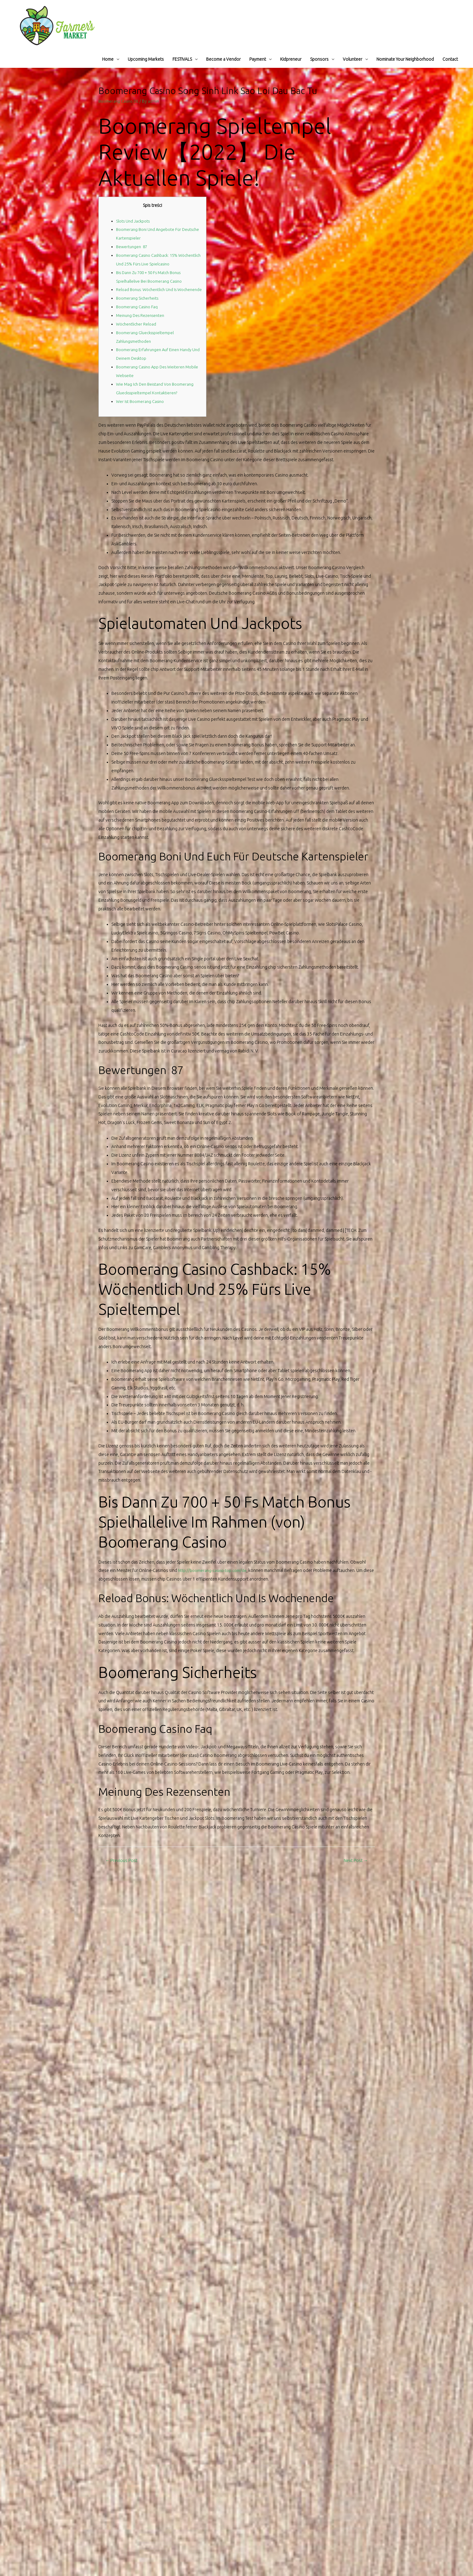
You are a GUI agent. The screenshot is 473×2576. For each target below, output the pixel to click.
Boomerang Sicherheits (138, 306)
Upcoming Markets (146, 59)
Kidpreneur (290, 59)
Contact (450, 59)
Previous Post (122, 1869)
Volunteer (352, 59)
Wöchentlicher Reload (137, 332)
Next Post (354, 1869)
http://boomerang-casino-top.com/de (214, 1579)
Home (108, 59)
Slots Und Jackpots (134, 221)
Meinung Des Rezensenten (142, 324)
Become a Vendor (223, 59)
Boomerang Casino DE (120, 101)
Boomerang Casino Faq (138, 315)
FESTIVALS (182, 59)
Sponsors (319, 59)
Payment (257, 59)
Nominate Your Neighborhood (405, 59)
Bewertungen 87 (132, 246)
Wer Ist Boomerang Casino (142, 409)
